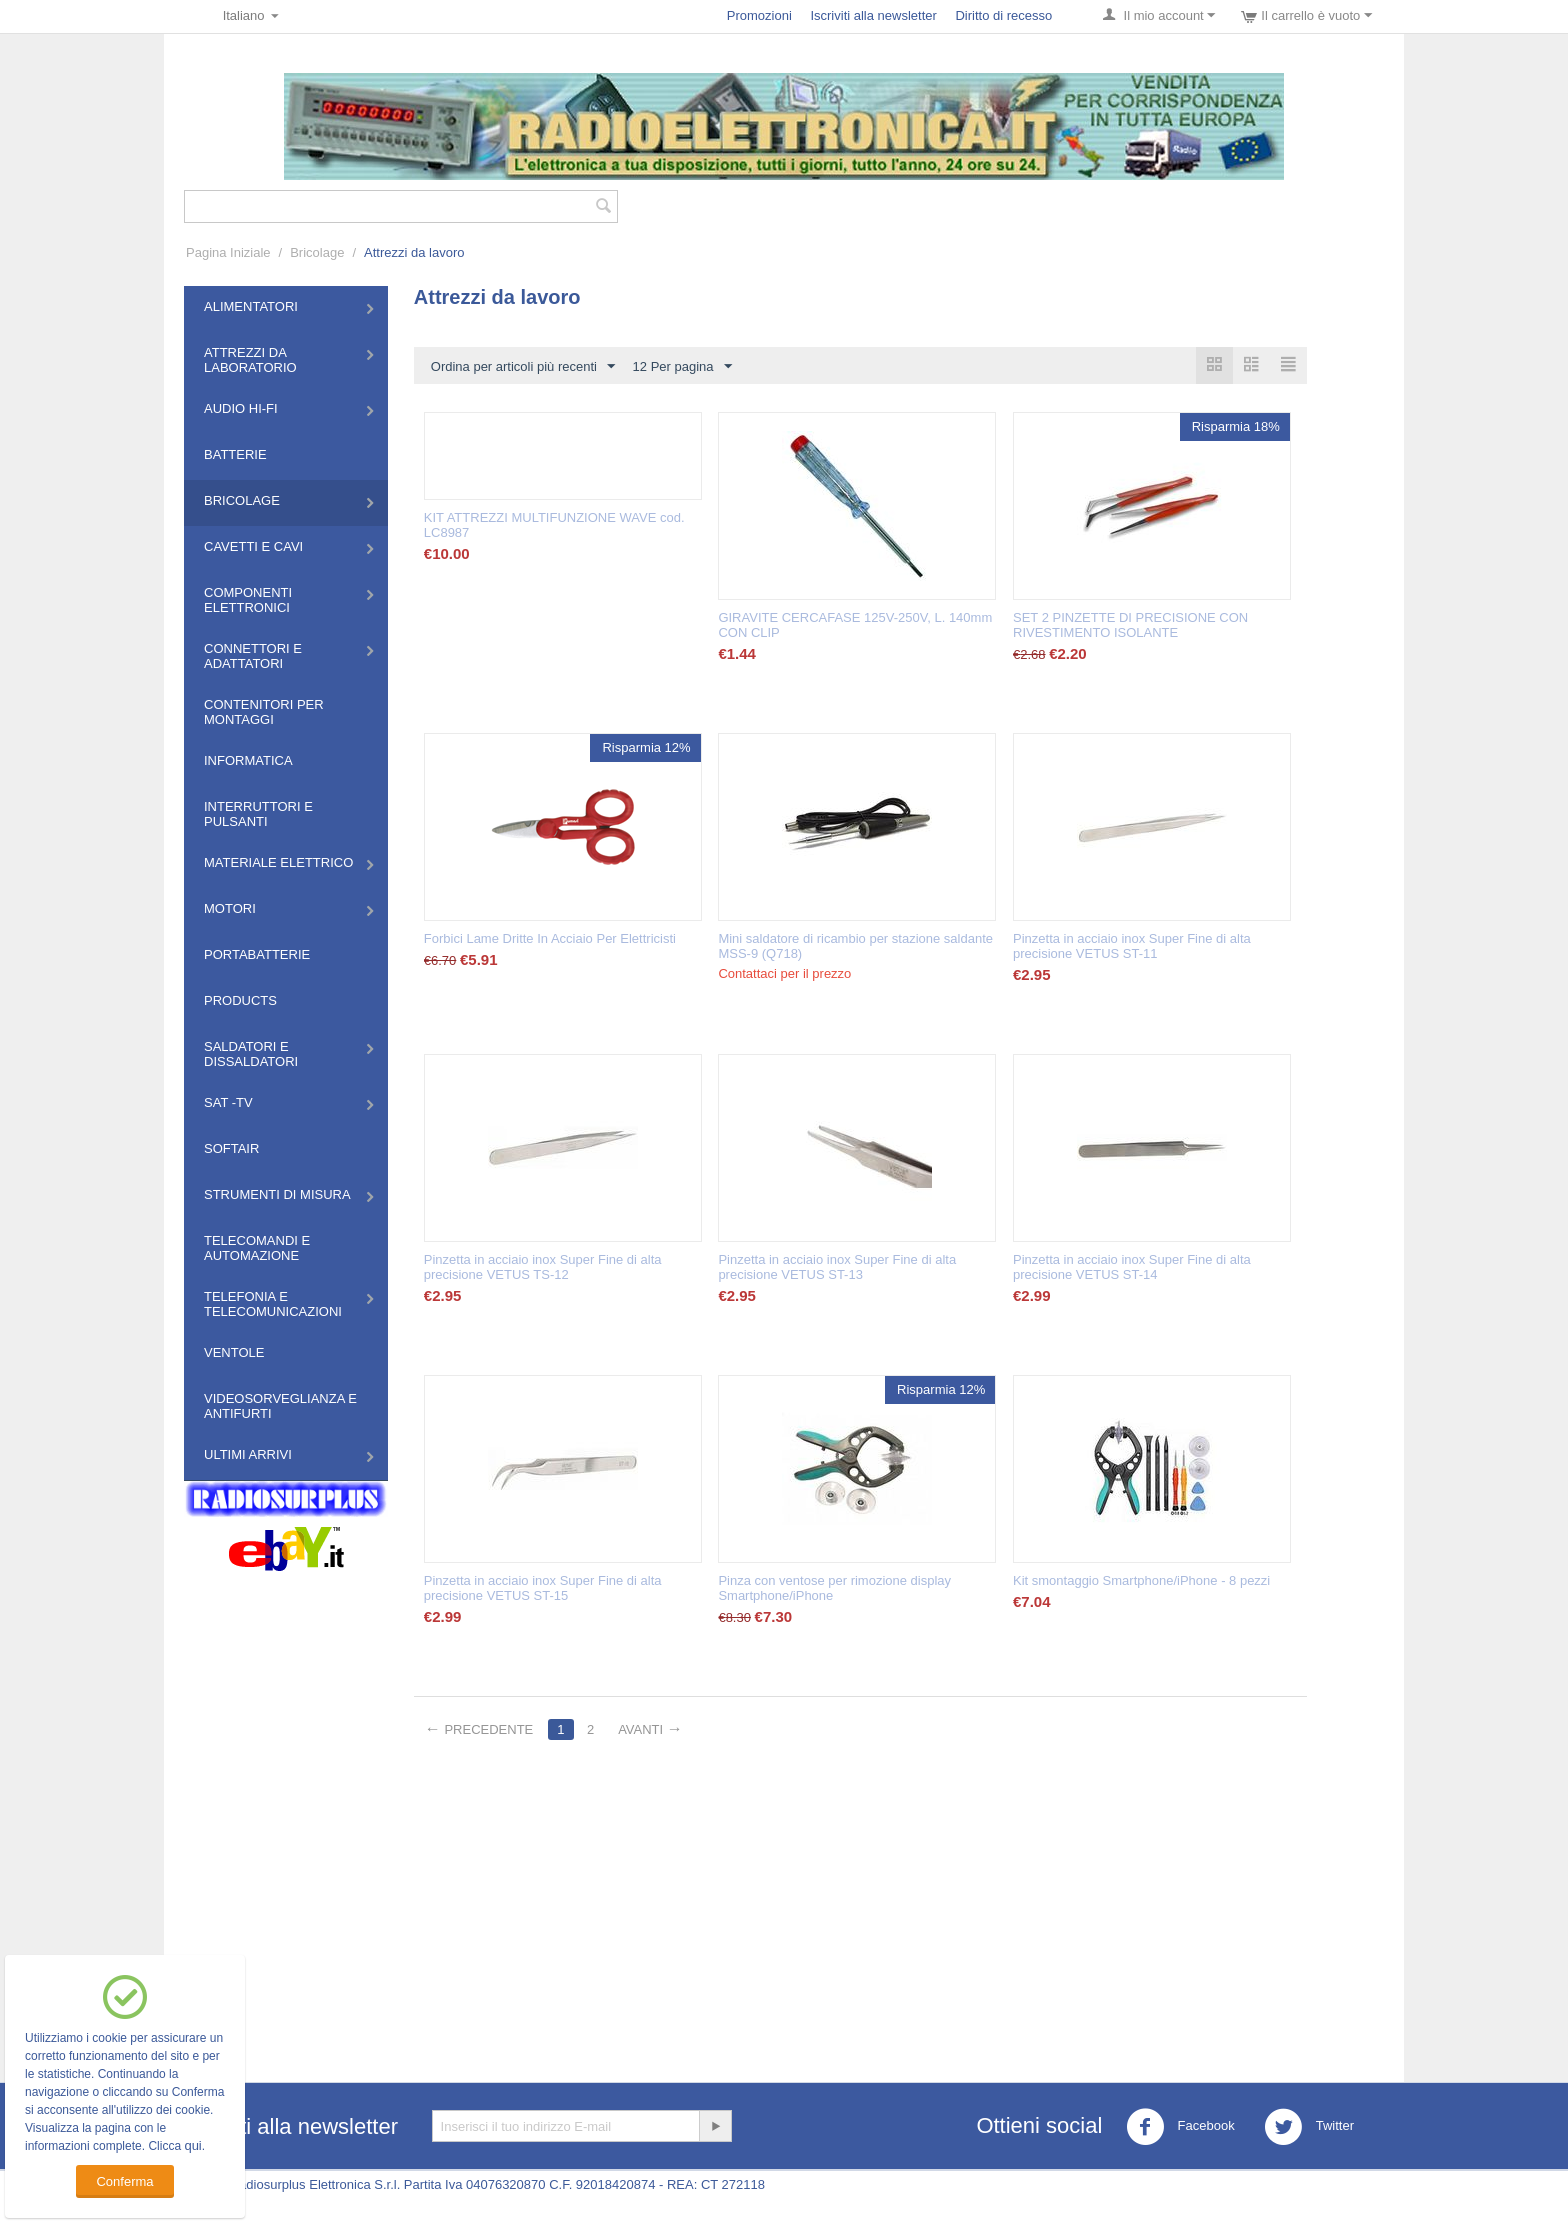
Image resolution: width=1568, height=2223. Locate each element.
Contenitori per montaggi (264, 712)
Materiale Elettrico (278, 862)
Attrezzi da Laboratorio (250, 360)
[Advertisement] (784, 1902)
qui (192, 2145)
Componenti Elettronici (248, 600)
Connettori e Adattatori (253, 656)
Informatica (248, 760)
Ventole (234, 1352)
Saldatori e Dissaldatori (251, 1054)
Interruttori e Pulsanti (258, 814)
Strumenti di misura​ (277, 1194)
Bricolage (317, 252)
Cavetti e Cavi (253, 546)
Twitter (1309, 2127)
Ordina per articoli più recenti (523, 367)
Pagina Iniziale (228, 252)
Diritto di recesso (1003, 15)
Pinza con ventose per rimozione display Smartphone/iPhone (834, 1588)
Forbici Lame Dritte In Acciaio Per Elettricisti (550, 938)
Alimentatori (251, 306)
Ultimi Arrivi (248, 1454)
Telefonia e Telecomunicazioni (273, 1304)
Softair (231, 1148)
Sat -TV (228, 1102)
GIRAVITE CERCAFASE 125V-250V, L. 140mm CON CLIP (855, 625)
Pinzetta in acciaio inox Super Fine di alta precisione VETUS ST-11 (1132, 946)
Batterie (235, 454)
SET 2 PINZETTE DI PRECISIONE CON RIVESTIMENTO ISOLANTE (1130, 625)
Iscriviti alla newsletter (873, 15)
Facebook (1180, 2127)
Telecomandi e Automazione (257, 1248)
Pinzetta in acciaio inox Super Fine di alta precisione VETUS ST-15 (543, 1588)
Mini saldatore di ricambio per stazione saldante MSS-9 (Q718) (855, 946)
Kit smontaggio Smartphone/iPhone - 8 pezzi (1141, 1580)
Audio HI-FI (241, 408)
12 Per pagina (682, 367)
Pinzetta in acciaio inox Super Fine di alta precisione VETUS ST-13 (837, 1267)
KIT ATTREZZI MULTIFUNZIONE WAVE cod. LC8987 (554, 525)
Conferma (124, 2181)
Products (240, 1000)
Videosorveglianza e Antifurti (280, 1406)
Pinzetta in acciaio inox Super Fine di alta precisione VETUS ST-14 (1132, 1267)
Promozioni (759, 15)
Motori (230, 908)
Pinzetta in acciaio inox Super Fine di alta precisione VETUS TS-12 (543, 1267)
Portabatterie (257, 954)
